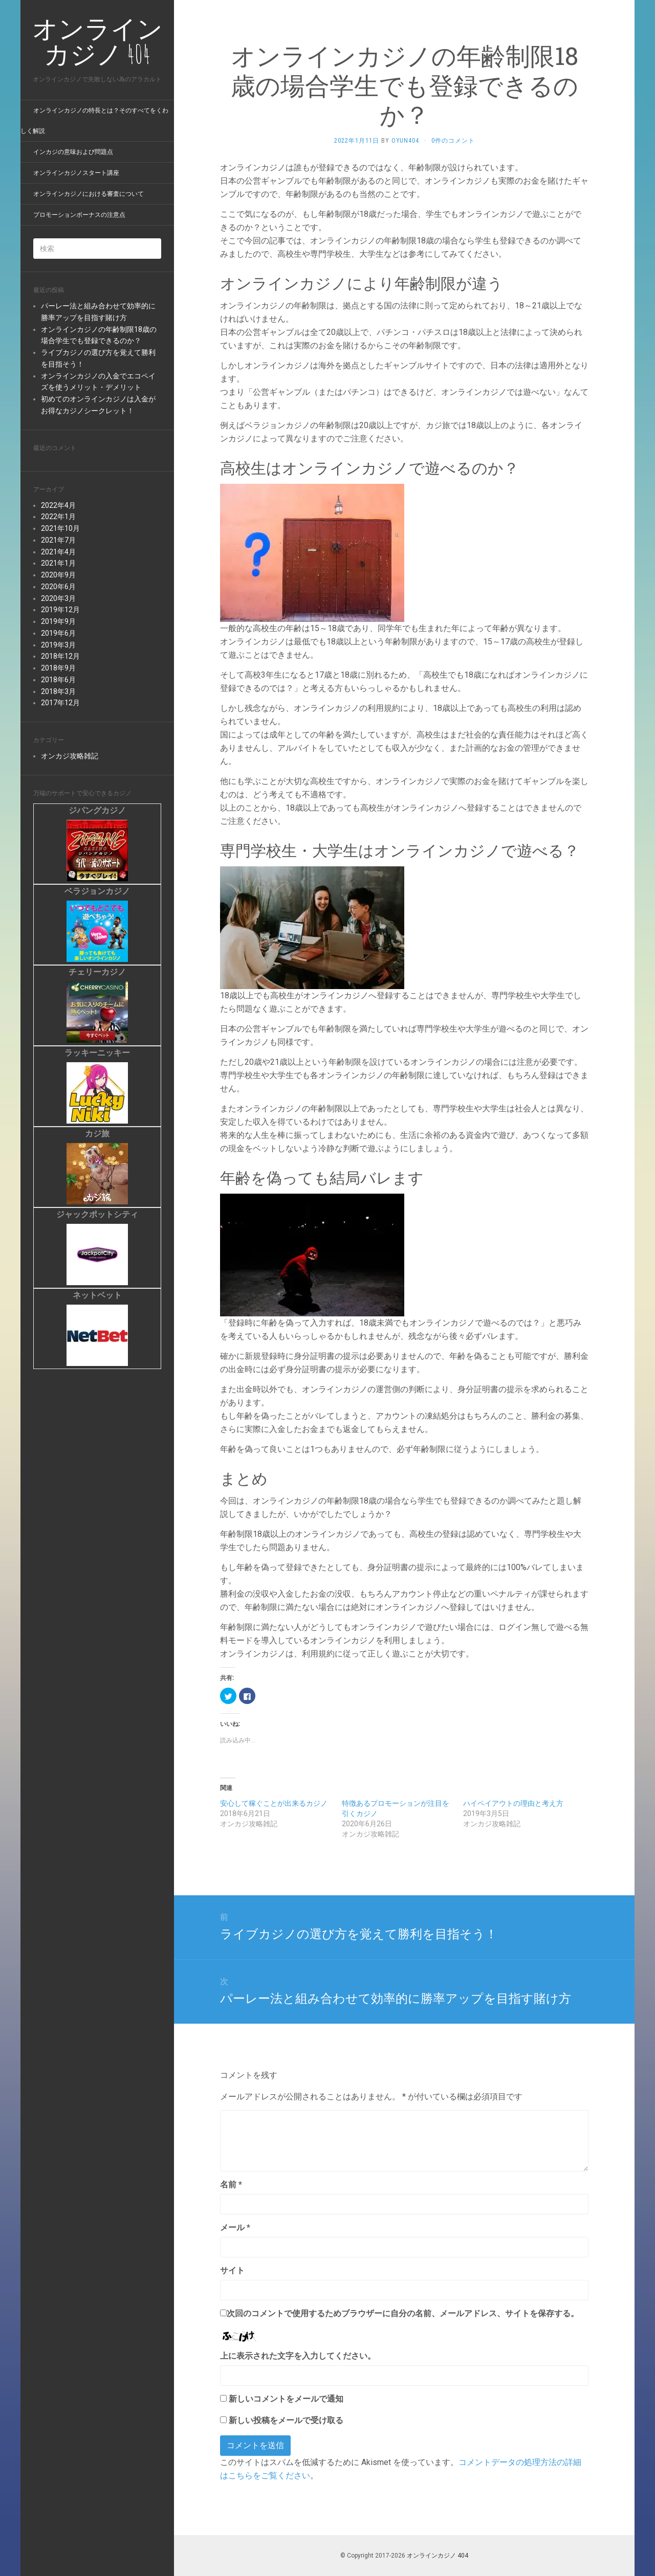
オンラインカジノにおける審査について (88, 193)
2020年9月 (58, 575)
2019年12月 (60, 610)
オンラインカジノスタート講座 (76, 172)
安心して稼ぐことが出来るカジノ (274, 1803)
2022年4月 (58, 505)
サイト (232, 2270)
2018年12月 (60, 656)
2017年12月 (60, 703)
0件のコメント (453, 140)
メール (235, 2227)
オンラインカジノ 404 (437, 2555)
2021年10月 (60, 528)
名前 (231, 2184)
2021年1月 (58, 563)
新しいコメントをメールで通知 (286, 2399)
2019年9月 (58, 621)
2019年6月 (58, 633)
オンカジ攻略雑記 (69, 756)
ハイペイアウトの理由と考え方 (513, 1803)
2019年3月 (58, 645)
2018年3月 (58, 691)
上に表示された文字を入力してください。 (298, 2356)
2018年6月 (58, 680)
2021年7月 (58, 540)
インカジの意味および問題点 (73, 151)
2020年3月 (58, 598)
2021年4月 (58, 552)
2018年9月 (58, 668)
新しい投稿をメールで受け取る (286, 2420)
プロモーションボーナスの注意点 (79, 214)
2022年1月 (58, 516)
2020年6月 (58, 587)
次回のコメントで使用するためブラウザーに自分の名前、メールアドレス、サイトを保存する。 (403, 2313)
